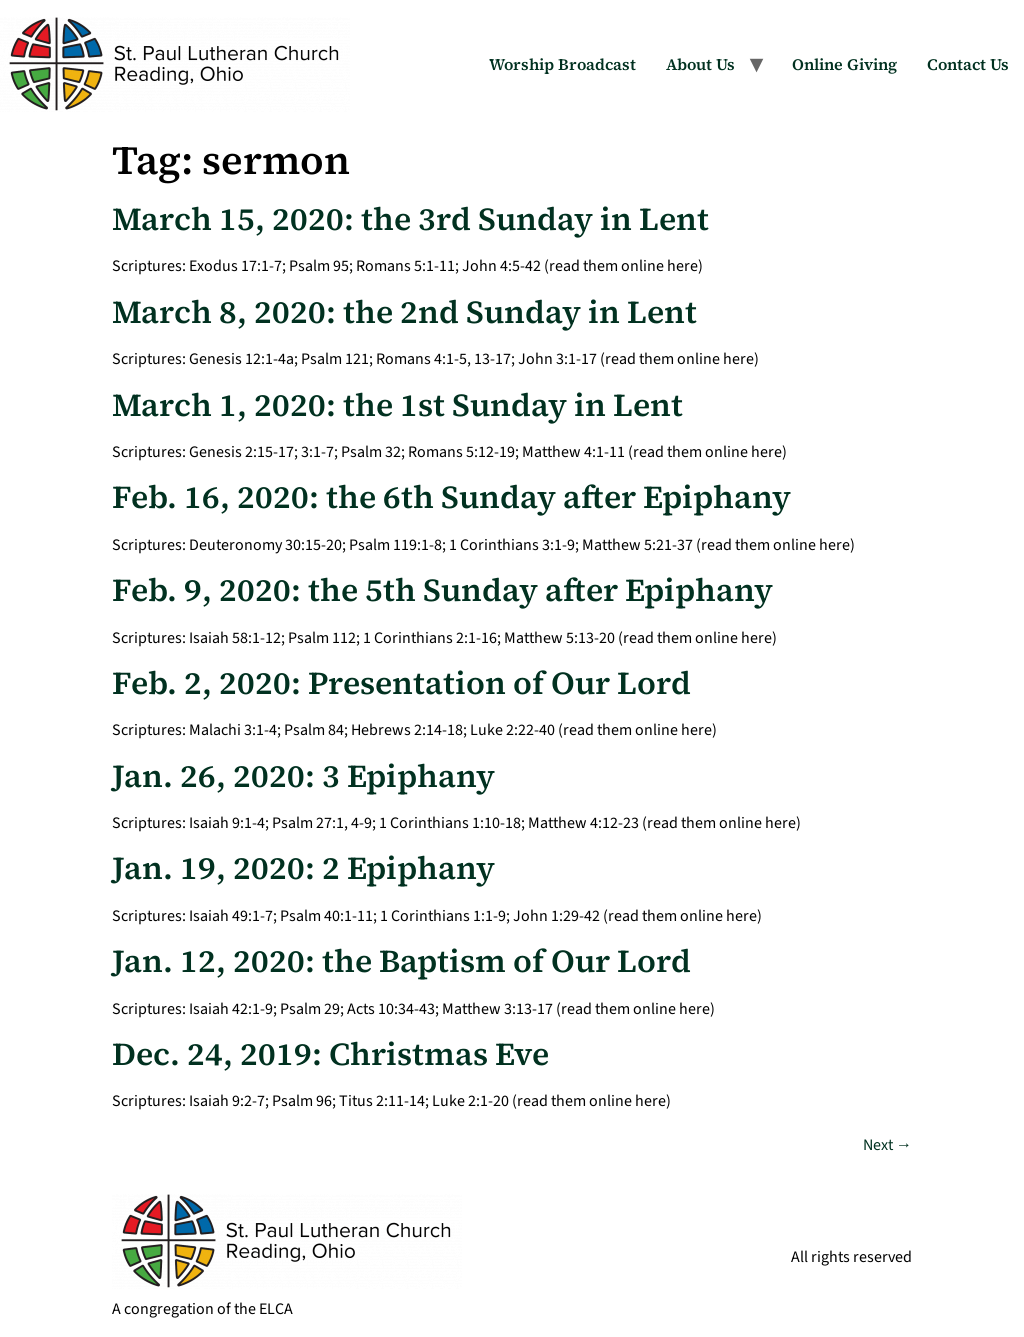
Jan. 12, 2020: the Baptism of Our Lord (401, 961)
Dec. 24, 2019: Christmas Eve (330, 1054)
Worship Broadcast (562, 64)
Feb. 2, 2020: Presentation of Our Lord (401, 683)
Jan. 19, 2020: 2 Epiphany (303, 868)
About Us (700, 64)
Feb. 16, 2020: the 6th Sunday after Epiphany (451, 497)
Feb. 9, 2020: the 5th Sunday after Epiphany (442, 590)
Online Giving (844, 64)
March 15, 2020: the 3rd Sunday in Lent (410, 219)
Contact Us (968, 64)
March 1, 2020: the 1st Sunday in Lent (397, 405)
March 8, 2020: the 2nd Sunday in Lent (404, 312)
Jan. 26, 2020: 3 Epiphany (303, 776)
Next (887, 1145)
